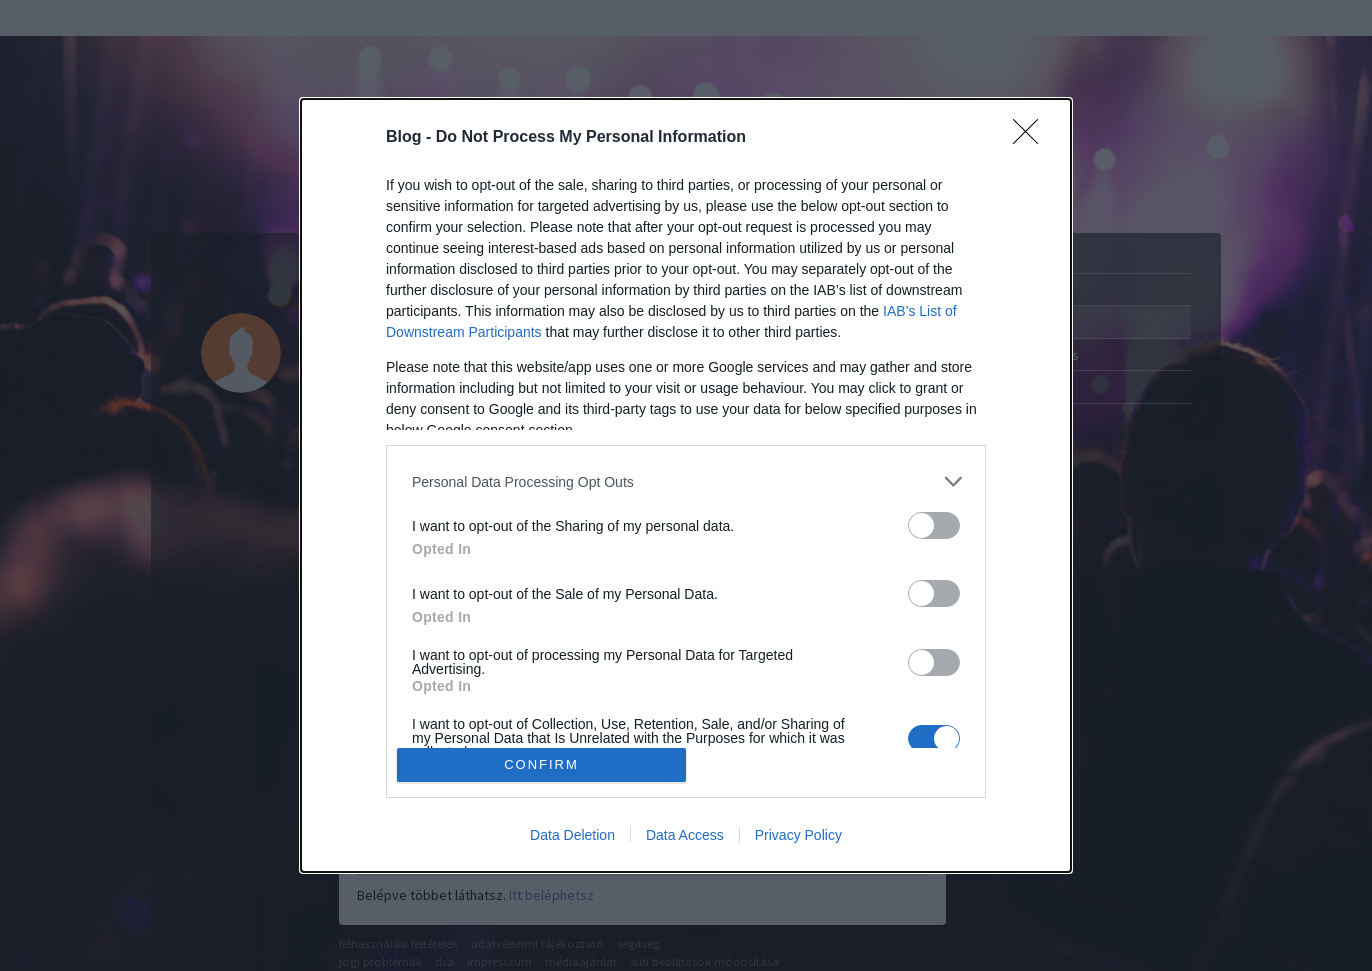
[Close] (1032, 138)
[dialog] (686, 485)
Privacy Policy (798, 835)
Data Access (685, 835)
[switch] (934, 525)
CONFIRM (541, 764)
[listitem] (686, 481)
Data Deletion (572, 835)
